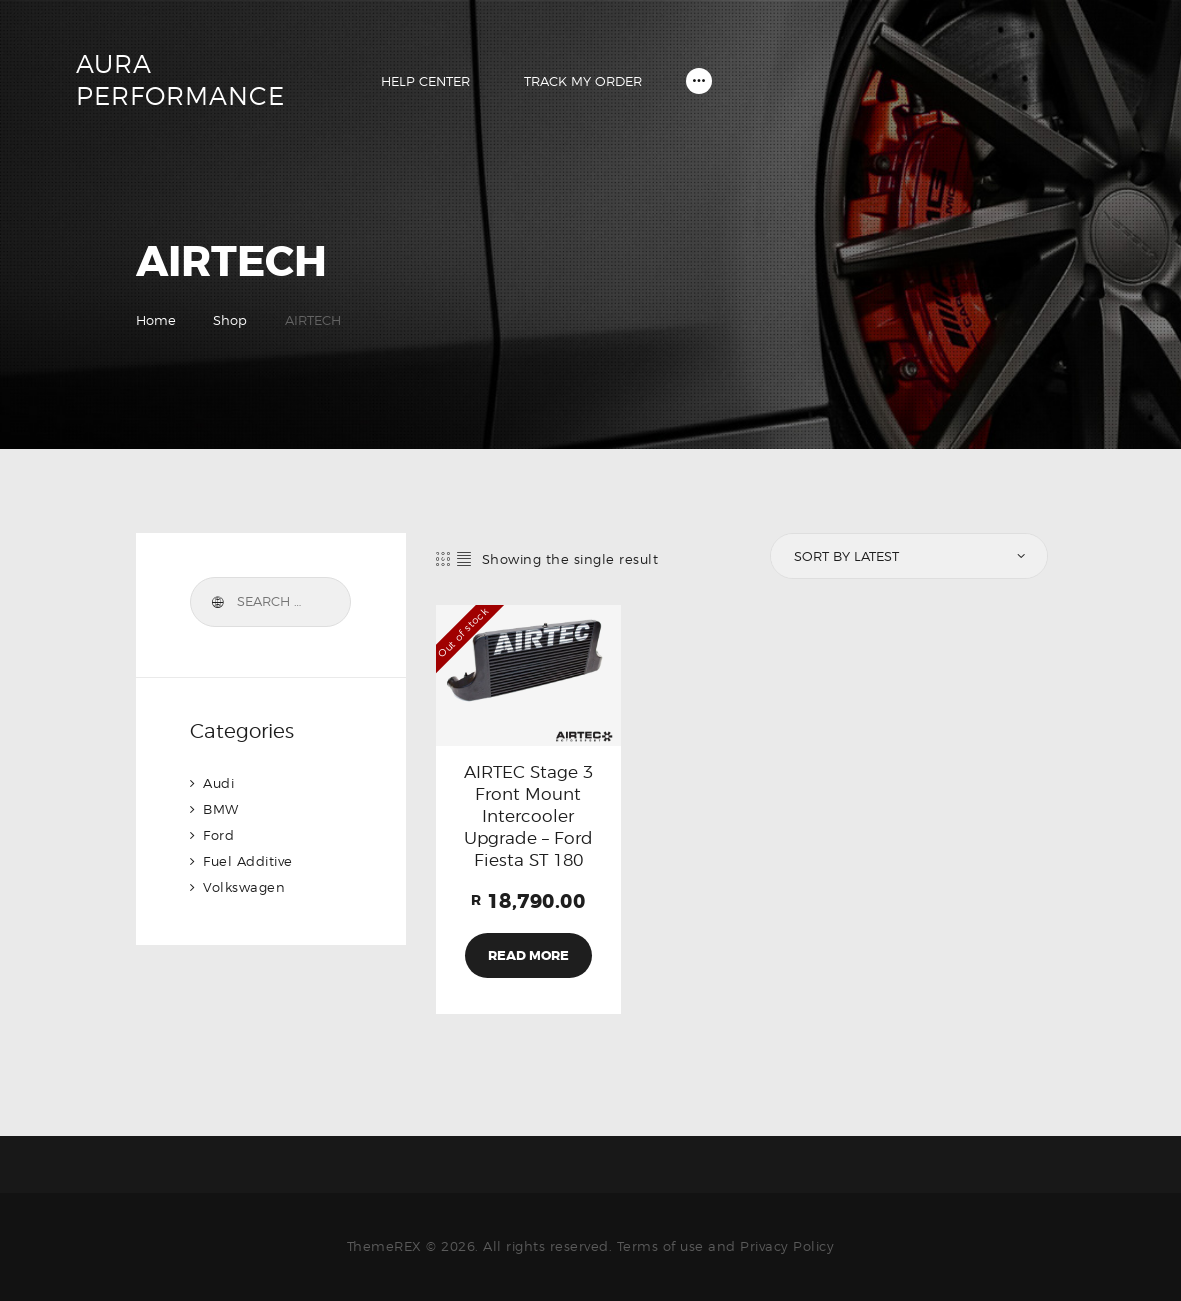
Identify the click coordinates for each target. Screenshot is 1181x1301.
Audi (218, 783)
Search (216, 602)
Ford (218, 835)
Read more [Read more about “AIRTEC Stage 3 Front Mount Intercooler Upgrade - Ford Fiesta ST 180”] (528, 955)
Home (156, 320)
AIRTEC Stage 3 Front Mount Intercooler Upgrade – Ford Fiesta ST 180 (528, 816)
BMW (221, 809)
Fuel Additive (248, 861)
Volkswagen (244, 887)
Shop (230, 320)
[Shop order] (907, 556)
